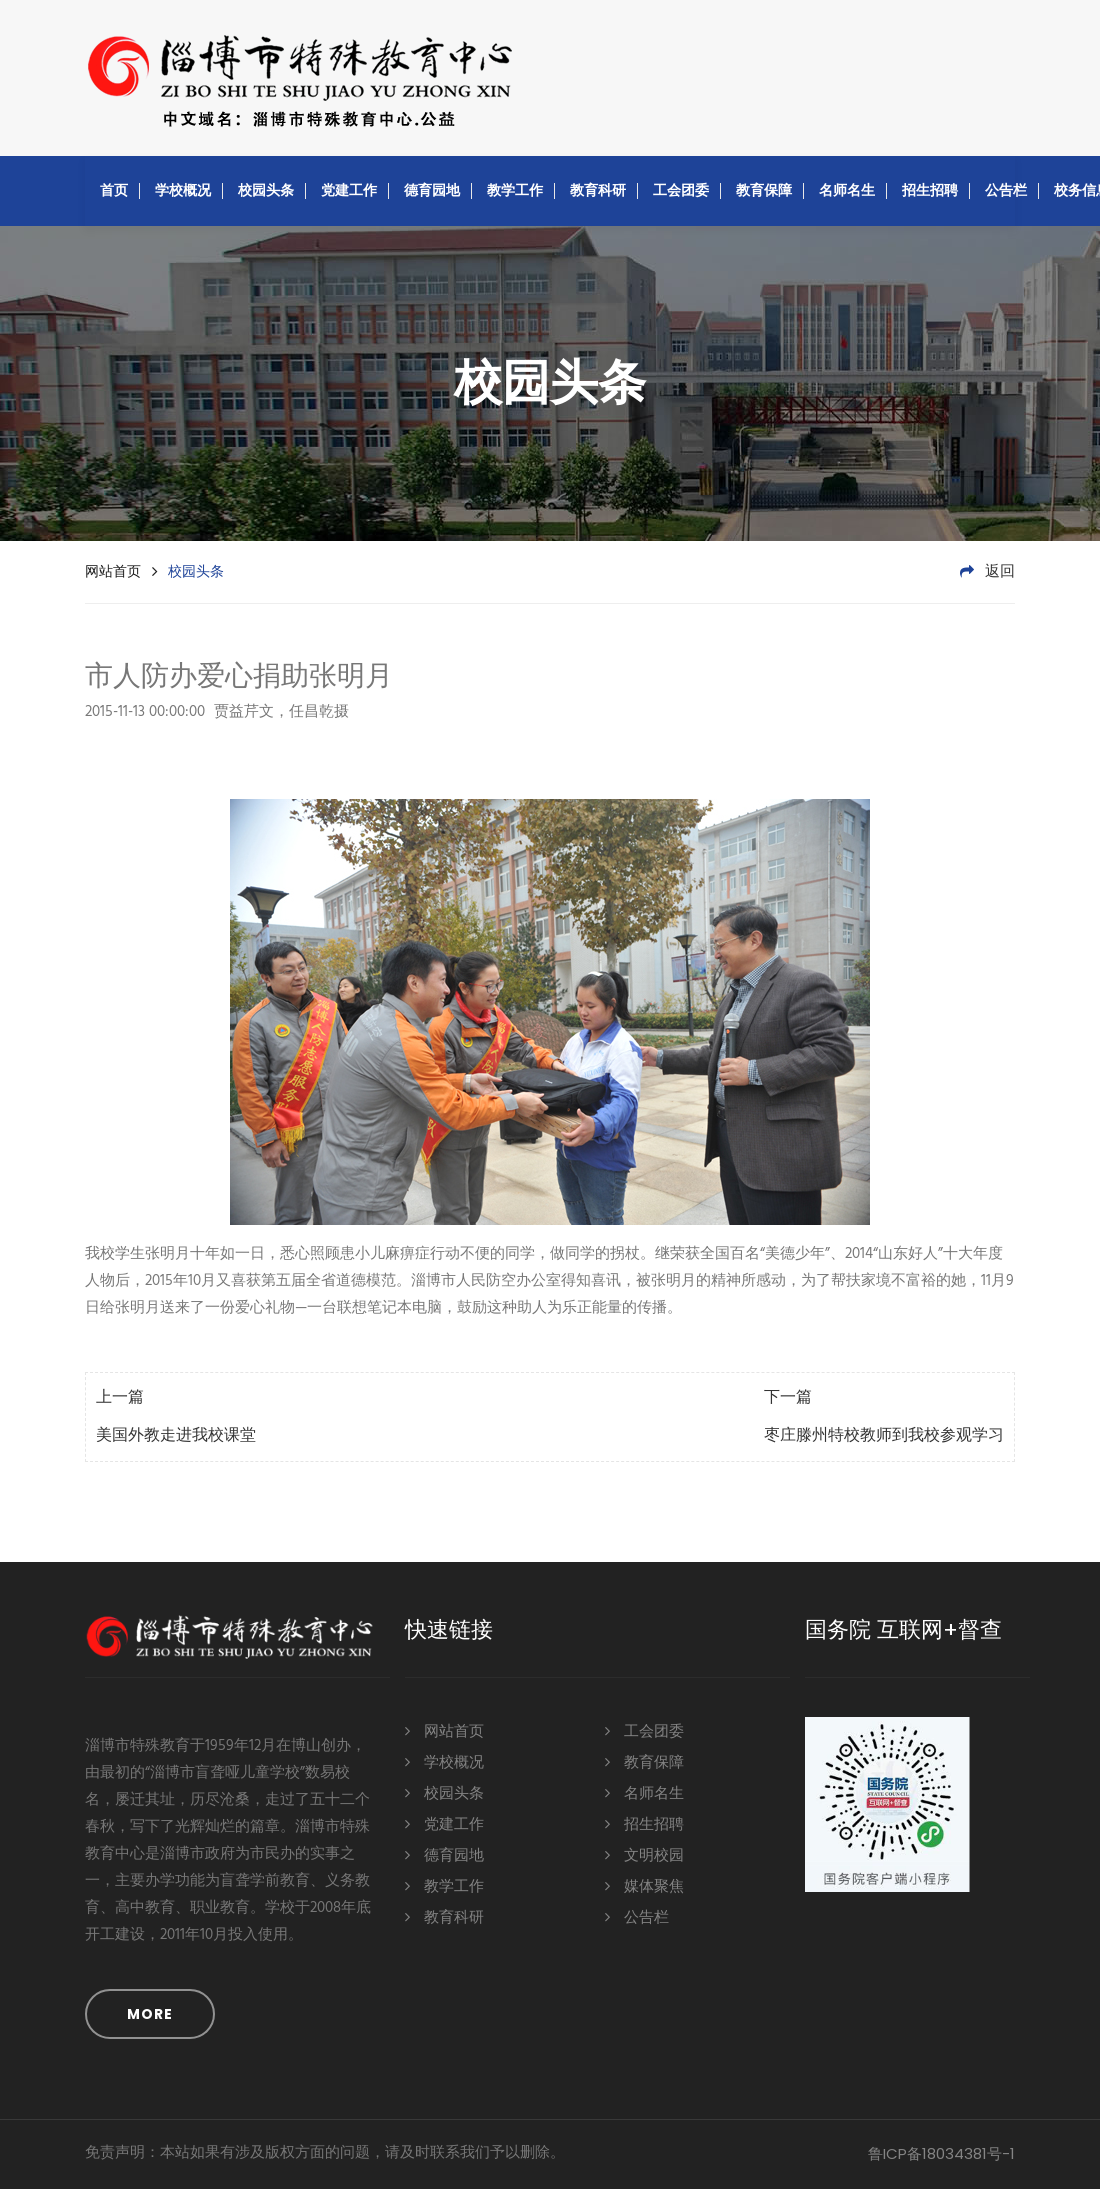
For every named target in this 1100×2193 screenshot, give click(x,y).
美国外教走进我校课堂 (176, 1440)
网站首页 (113, 575)
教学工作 (515, 194)
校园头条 (266, 194)
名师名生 (847, 194)
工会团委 (681, 194)
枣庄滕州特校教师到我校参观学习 (884, 1440)
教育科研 (598, 194)
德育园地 (432, 194)
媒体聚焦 (644, 1889)
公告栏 (1006, 194)
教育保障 (764, 194)
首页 (114, 194)
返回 (987, 576)
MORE (150, 2018)
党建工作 (349, 194)
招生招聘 (930, 194)
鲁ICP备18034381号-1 (941, 2157)
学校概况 (183, 194)
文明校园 (644, 1858)
